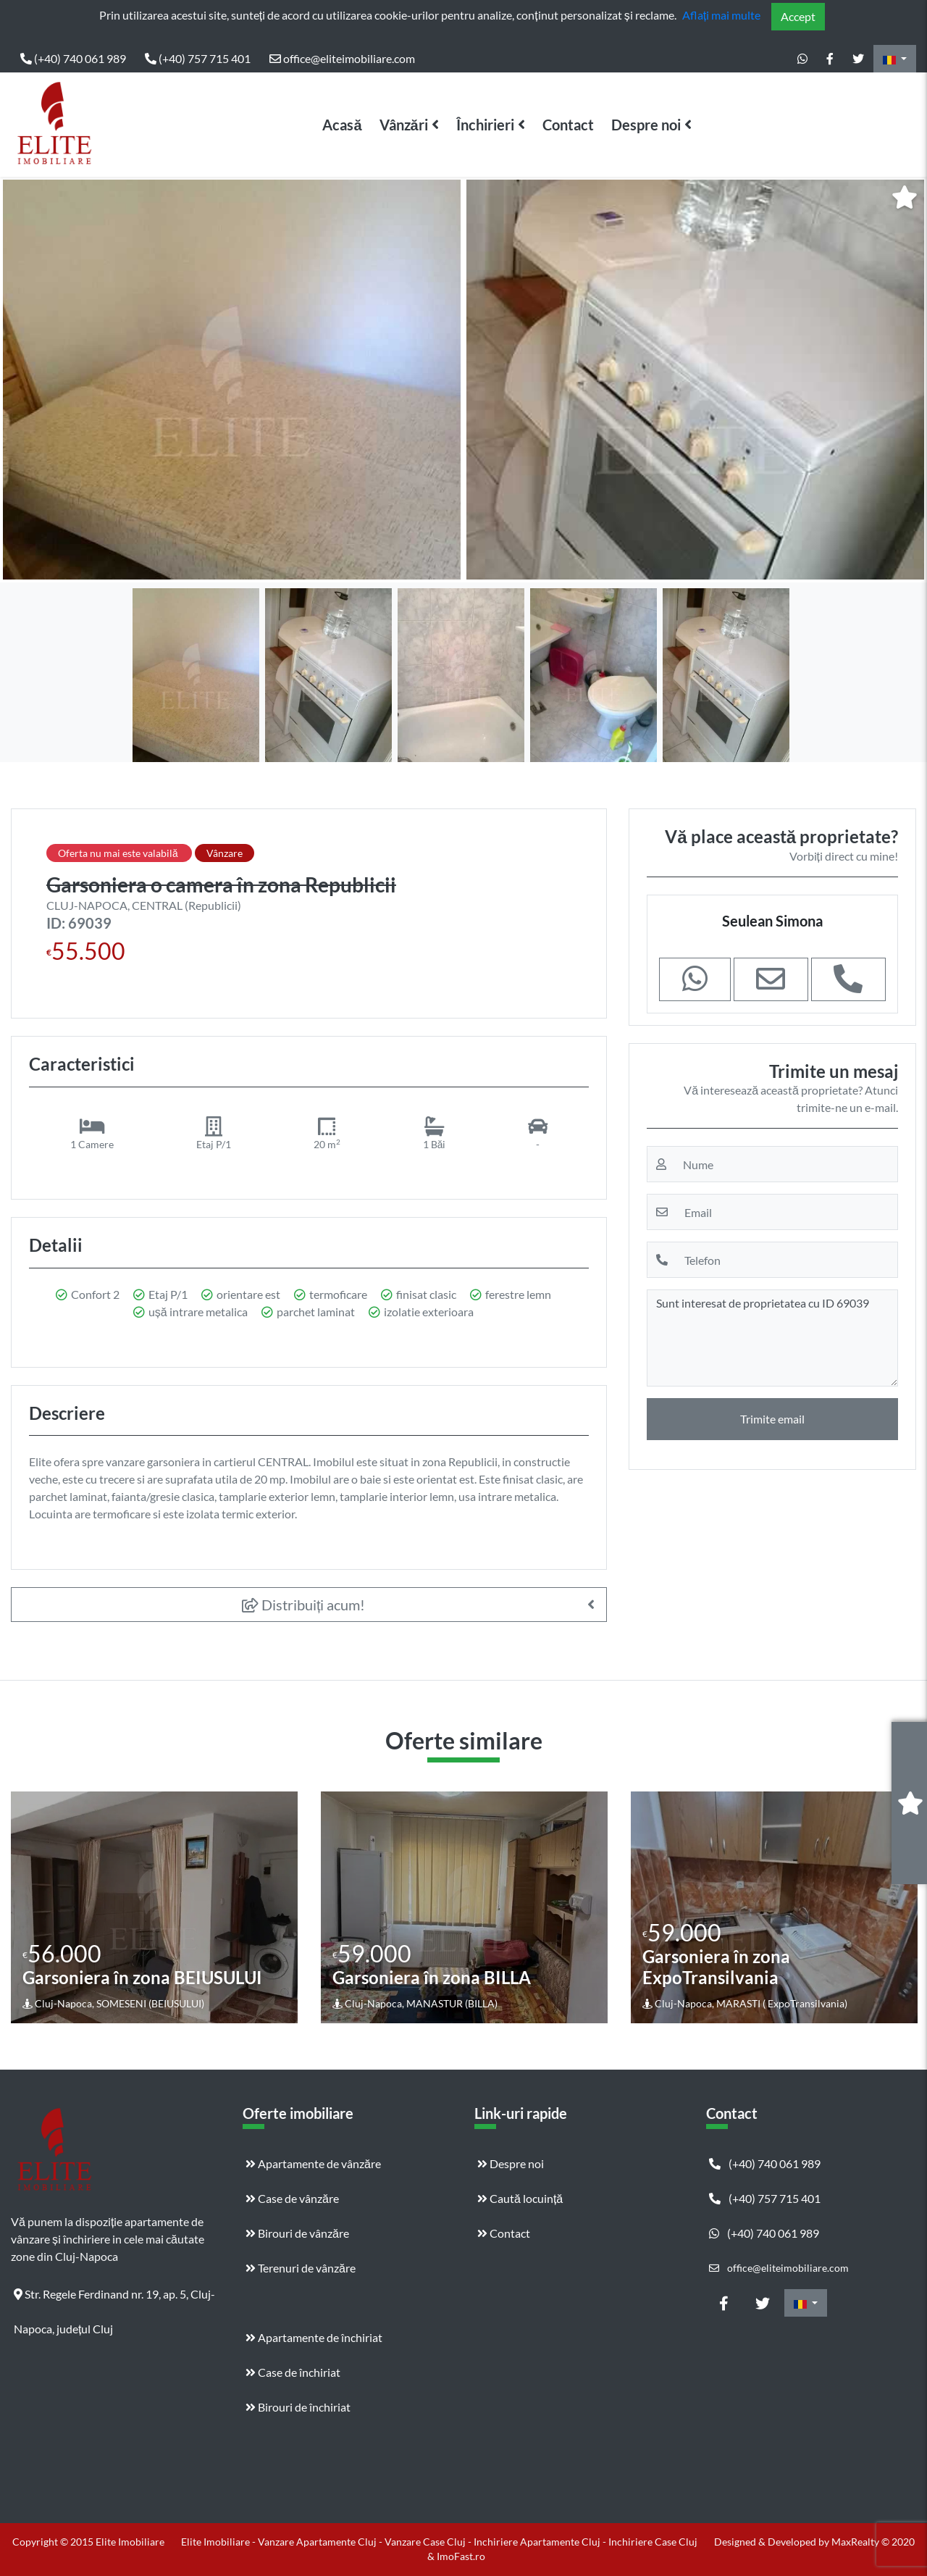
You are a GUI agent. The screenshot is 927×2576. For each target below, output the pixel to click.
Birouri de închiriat (298, 2407)
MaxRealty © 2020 (873, 2541)
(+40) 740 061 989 (73, 58)
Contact (568, 124)
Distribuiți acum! (304, 1604)
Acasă (341, 124)
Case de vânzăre (292, 2198)
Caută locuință (520, 2198)
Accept (798, 16)
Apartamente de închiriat (314, 2337)
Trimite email (772, 1419)
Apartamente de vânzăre (313, 2163)
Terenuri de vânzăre (301, 2268)
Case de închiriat (293, 2372)
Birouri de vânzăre (297, 2233)
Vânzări (403, 124)
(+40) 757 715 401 (198, 58)
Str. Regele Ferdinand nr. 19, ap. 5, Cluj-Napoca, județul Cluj (114, 2299)
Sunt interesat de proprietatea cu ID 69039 (772, 1338)
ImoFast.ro (461, 2556)
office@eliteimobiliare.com (342, 58)
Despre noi (646, 124)
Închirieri (485, 124)
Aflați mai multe (721, 15)
